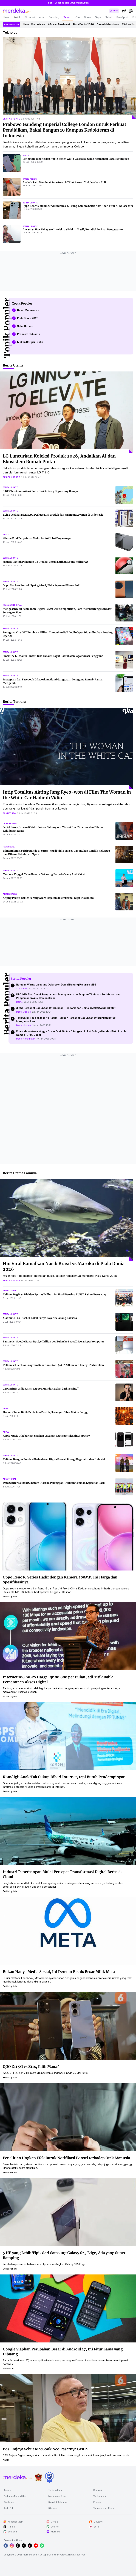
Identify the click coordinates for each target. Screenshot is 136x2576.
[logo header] (17, 10)
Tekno (67, 17)
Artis (41, 17)
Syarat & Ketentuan (58, 2502)
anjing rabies (10, 894)
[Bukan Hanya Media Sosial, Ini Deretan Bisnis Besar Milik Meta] (68, 1931)
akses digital (10, 1696)
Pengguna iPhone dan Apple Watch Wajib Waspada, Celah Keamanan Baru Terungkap (76, 158)
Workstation (99, 2496)
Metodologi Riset (57, 2496)
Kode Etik (8, 2508)
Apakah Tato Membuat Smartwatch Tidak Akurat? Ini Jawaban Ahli (64, 182)
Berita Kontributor (25, 1038)
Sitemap (52, 2508)
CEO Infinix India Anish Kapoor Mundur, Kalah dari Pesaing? (41, 1388)
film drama (9, 847)
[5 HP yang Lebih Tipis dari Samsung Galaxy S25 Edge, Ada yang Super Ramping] (68, 2212)
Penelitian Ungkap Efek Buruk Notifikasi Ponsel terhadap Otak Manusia (66, 2158)
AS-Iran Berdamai (61, 24)
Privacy (97, 2502)
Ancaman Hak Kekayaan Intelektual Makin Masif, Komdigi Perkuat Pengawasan (73, 229)
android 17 (8, 2368)
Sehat (108, 17)
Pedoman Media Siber (15, 2496)
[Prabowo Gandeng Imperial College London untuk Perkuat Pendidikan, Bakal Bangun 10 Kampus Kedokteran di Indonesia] (69, 78)
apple (26, 156)
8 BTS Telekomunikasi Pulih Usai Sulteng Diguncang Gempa (40, 491)
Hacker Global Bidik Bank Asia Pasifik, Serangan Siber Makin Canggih (46, 1412)
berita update (11, 118)
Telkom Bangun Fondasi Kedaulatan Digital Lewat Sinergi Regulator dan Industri (54, 1459)
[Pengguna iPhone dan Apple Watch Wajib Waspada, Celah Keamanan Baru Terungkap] (12, 163)
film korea (9, 813)
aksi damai (21, 988)
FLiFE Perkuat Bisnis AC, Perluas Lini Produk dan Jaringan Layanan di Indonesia (53, 514)
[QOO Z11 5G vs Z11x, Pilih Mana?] (68, 2025)
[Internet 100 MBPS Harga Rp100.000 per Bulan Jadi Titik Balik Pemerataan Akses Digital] (68, 1636)
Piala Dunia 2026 (85, 24)
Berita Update (23, 1011)
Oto (77, 17)
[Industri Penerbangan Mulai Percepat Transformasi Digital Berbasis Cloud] (68, 1831)
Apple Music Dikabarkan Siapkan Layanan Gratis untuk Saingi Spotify (46, 1435)
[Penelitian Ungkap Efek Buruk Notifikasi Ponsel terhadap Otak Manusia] (68, 2117)
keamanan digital (12, 605)
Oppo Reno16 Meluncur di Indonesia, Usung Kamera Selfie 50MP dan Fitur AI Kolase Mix (78, 206)
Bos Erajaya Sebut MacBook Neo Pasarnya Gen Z (45, 2449)
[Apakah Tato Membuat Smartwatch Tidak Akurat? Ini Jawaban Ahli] (12, 187)
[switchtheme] (124, 10)
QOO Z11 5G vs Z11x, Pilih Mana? (31, 2066)
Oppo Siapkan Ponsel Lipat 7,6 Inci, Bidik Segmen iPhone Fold (41, 585)
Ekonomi (30, 17)
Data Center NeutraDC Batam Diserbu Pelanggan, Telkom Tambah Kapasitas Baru (54, 1482)
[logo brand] (38, 2477)
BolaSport (122, 17)
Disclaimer (9, 2502)
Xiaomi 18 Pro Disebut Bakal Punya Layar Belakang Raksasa (40, 1318)
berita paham (30, 179)
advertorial (9, 1291)
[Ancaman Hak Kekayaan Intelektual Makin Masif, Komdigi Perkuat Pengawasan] (12, 234)
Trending (54, 17)
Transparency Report (104, 2508)
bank (5, 1408)
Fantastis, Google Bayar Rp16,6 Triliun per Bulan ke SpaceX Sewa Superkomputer (53, 1341)
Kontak (7, 2490)
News (6, 17)
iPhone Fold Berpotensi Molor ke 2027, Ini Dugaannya (37, 538)
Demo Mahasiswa (36, 24)
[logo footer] (18, 2477)
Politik (17, 17)
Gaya (98, 17)
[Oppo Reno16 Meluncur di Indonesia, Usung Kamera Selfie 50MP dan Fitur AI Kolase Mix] (12, 210)
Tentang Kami (55, 2490)
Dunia (87, 17)
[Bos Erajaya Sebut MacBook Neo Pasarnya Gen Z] (68, 2408)
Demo (19, 1002)
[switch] (114, 10)
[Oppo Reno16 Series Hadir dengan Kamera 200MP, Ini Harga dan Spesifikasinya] (68, 1536)
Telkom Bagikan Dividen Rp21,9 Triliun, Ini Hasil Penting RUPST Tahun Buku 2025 (54, 1294)
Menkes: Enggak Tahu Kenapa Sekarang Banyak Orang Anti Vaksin (44, 874)
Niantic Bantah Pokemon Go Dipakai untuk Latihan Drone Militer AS (45, 561)
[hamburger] (131, 10)
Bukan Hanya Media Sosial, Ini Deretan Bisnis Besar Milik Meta (59, 1971)
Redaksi (97, 2490)
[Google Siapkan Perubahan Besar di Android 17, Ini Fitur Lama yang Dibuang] (68, 2308)
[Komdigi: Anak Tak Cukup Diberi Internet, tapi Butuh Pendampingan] (68, 1736)
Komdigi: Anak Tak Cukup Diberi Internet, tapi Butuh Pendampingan (64, 1777)
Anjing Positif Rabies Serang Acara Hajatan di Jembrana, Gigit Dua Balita (48, 897)
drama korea (10, 823)
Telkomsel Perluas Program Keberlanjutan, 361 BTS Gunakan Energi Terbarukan (53, 1365)
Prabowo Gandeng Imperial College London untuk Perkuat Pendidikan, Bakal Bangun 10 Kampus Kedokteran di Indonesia (64, 130)
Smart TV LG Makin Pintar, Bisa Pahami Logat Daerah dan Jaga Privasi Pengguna (53, 656)
